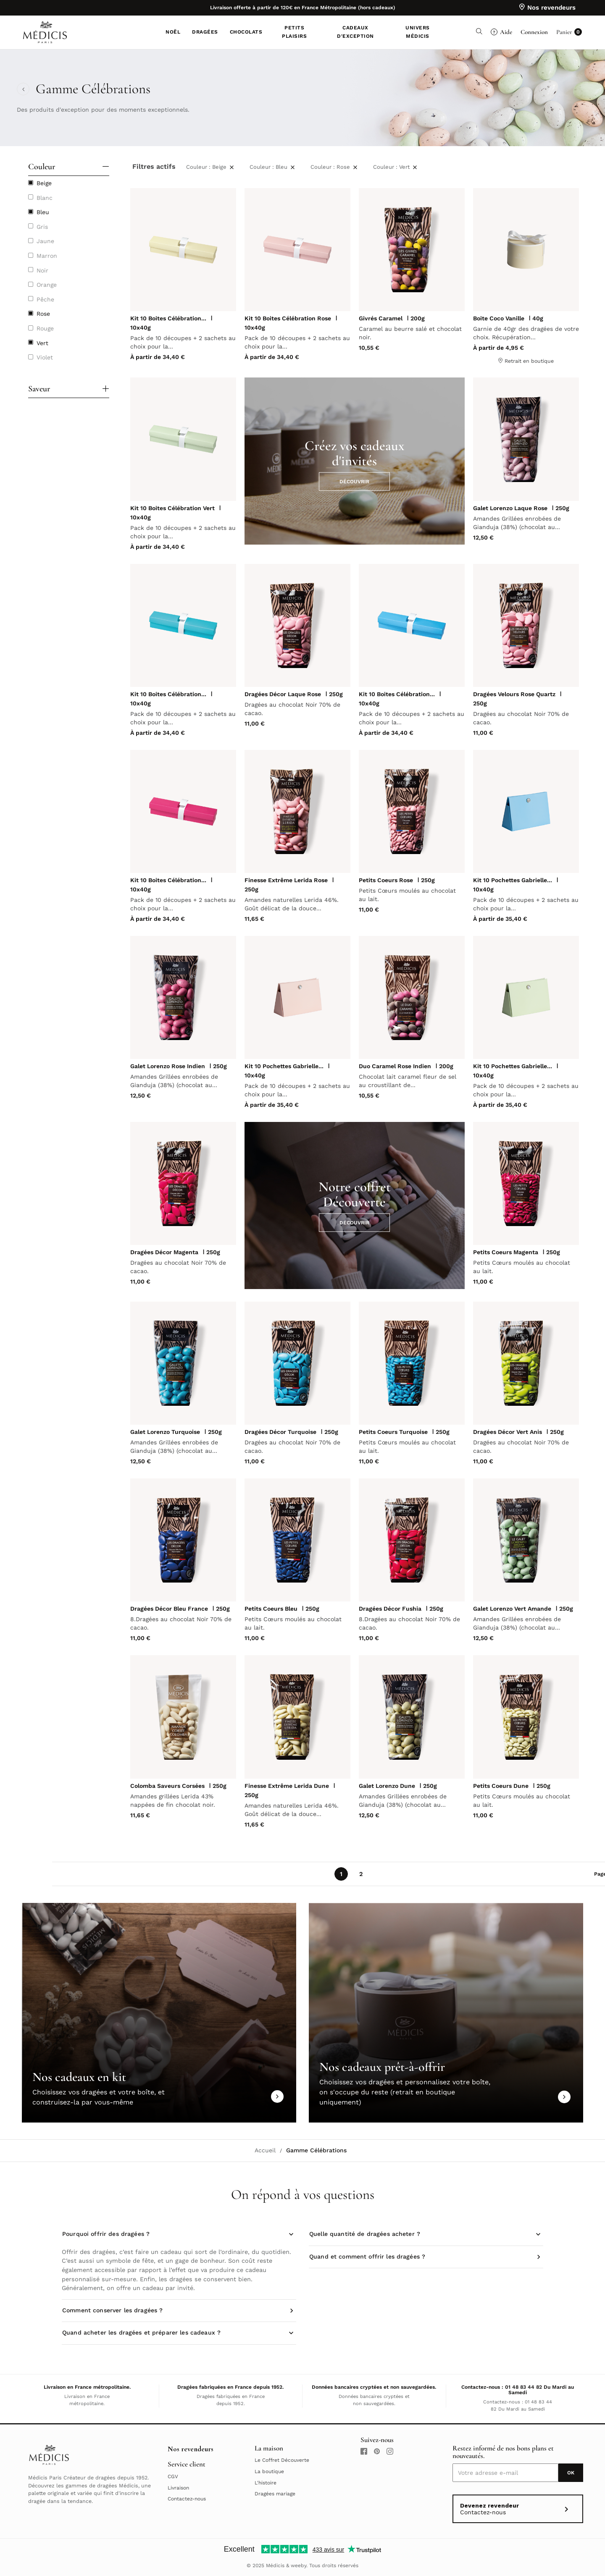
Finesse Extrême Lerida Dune (287, 1785)
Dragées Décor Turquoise (280, 1431)
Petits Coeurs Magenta (505, 1252)
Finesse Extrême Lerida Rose (286, 880)
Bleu (43, 212)
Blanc (45, 197)
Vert (42, 343)
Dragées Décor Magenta (164, 1252)
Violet (45, 357)
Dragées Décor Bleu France (169, 1608)
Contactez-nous (187, 2499)
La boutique (269, 2471)
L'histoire (265, 2483)
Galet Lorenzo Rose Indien (167, 1066)
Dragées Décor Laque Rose (283, 694)
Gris (42, 226)
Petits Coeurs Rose (386, 880)
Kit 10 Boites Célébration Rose (288, 318)
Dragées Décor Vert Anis (507, 1431)
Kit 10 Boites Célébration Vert (172, 508)
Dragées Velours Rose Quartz (514, 694)
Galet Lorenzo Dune (387, 1785)
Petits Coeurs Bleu (271, 1608)
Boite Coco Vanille (498, 318)
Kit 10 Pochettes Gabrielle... (512, 880)
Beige (44, 183)
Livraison (178, 2488)
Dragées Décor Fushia (390, 1608)
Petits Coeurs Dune (501, 1785)
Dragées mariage (275, 2494)
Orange (47, 284)
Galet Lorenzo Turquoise (165, 1431)
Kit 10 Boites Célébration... (168, 318)
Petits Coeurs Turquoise (393, 1431)
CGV (173, 2476)
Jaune (45, 241)
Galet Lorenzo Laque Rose (510, 508)
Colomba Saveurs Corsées (167, 1785)
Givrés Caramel (380, 318)
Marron (47, 255)
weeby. (299, 2565)
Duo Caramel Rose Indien (395, 1066)
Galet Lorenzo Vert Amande (512, 1608)
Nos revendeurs (190, 2449)
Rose (43, 313)
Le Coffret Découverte (282, 2460)
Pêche (45, 299)
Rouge (45, 328)
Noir (42, 270)
